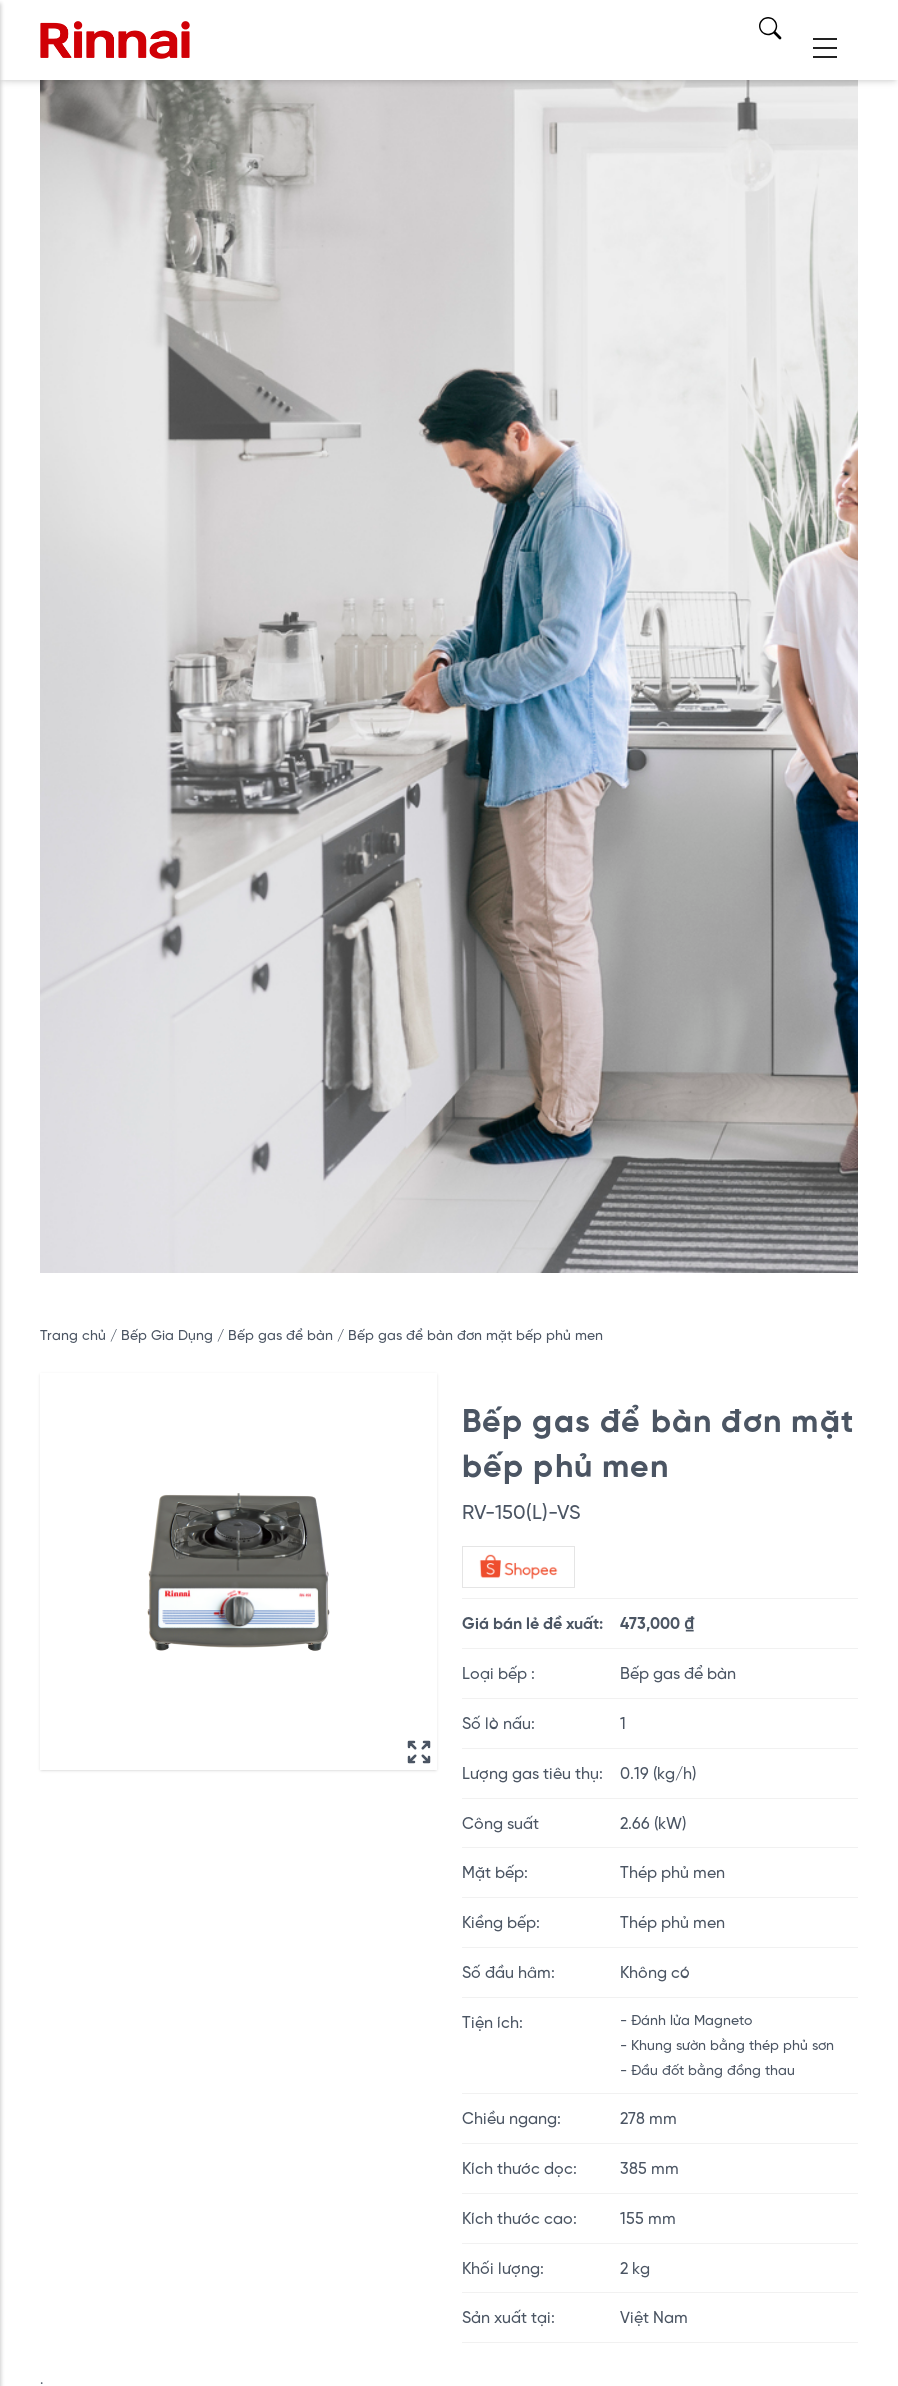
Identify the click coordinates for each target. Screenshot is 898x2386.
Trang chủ (73, 1335)
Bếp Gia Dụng (169, 1335)
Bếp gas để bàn (282, 1335)
